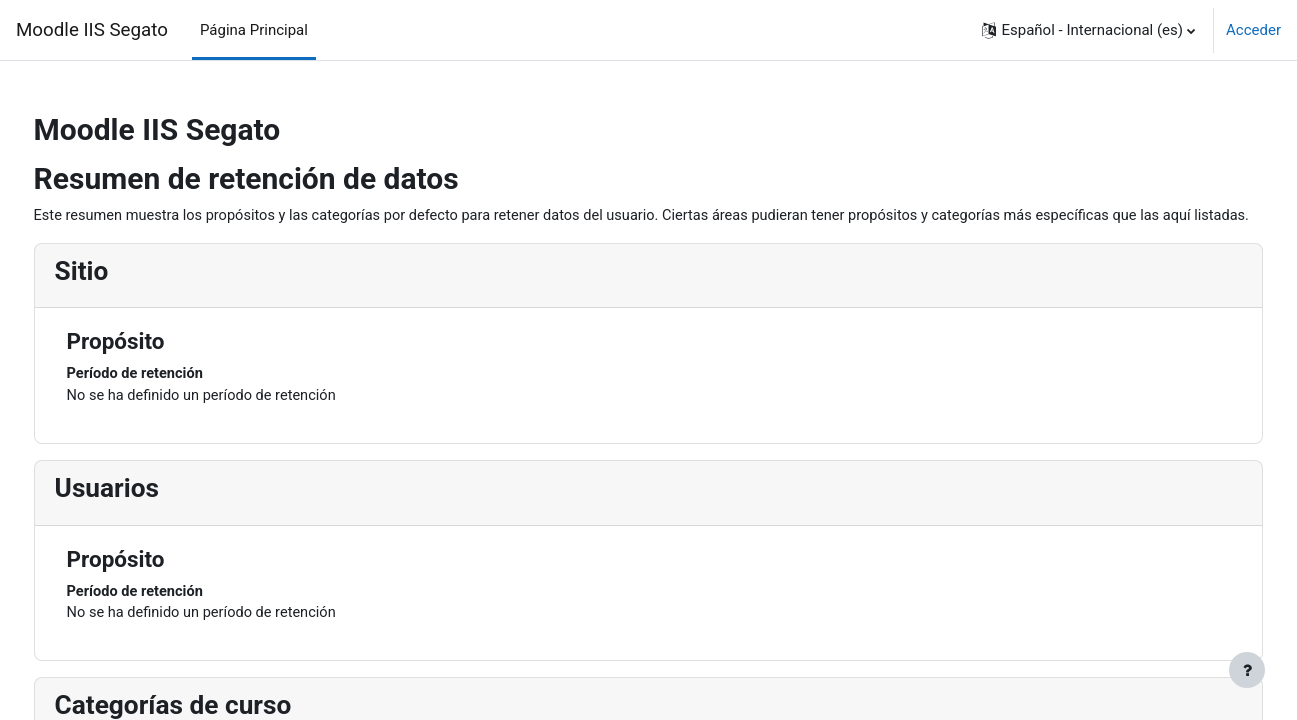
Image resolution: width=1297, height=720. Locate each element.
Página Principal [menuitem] (254, 30)
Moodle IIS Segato (92, 30)
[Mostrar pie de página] (1247, 670)
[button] (1088, 30)
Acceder (1253, 30)
